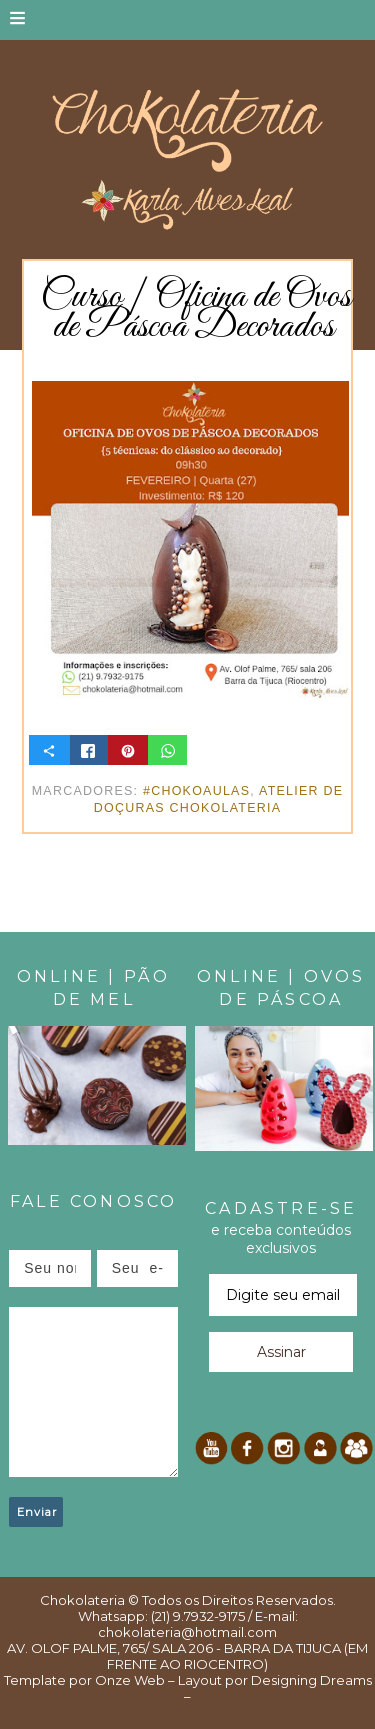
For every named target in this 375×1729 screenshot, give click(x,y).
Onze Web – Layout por (171, 1680)
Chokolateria (82, 1600)
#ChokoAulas (196, 791)
